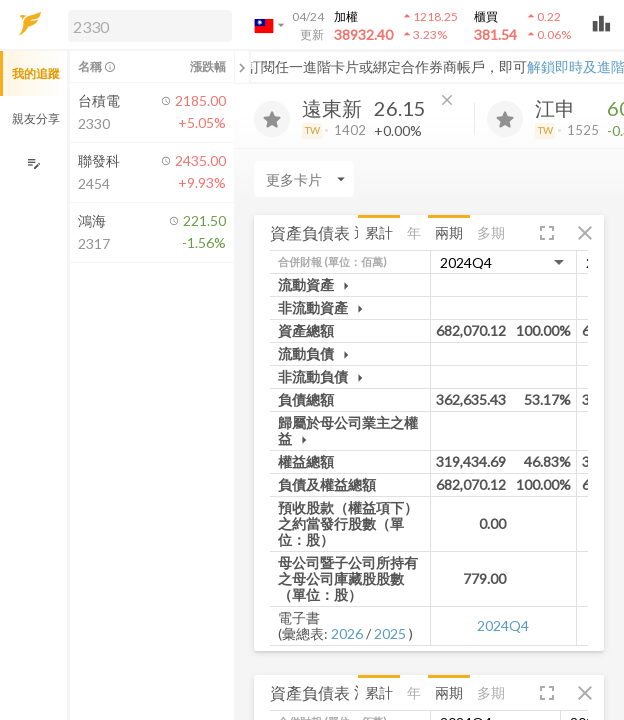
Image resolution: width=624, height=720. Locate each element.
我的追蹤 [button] (36, 73)
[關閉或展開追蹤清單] (242, 67)
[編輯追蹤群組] (33, 163)
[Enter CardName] (304, 179)
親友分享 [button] (36, 118)
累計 (379, 232)
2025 (390, 633)
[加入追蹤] (272, 119)
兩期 (449, 232)
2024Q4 (503, 625)
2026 (347, 633)
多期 (491, 232)
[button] (146, 25)
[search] (150, 26)
